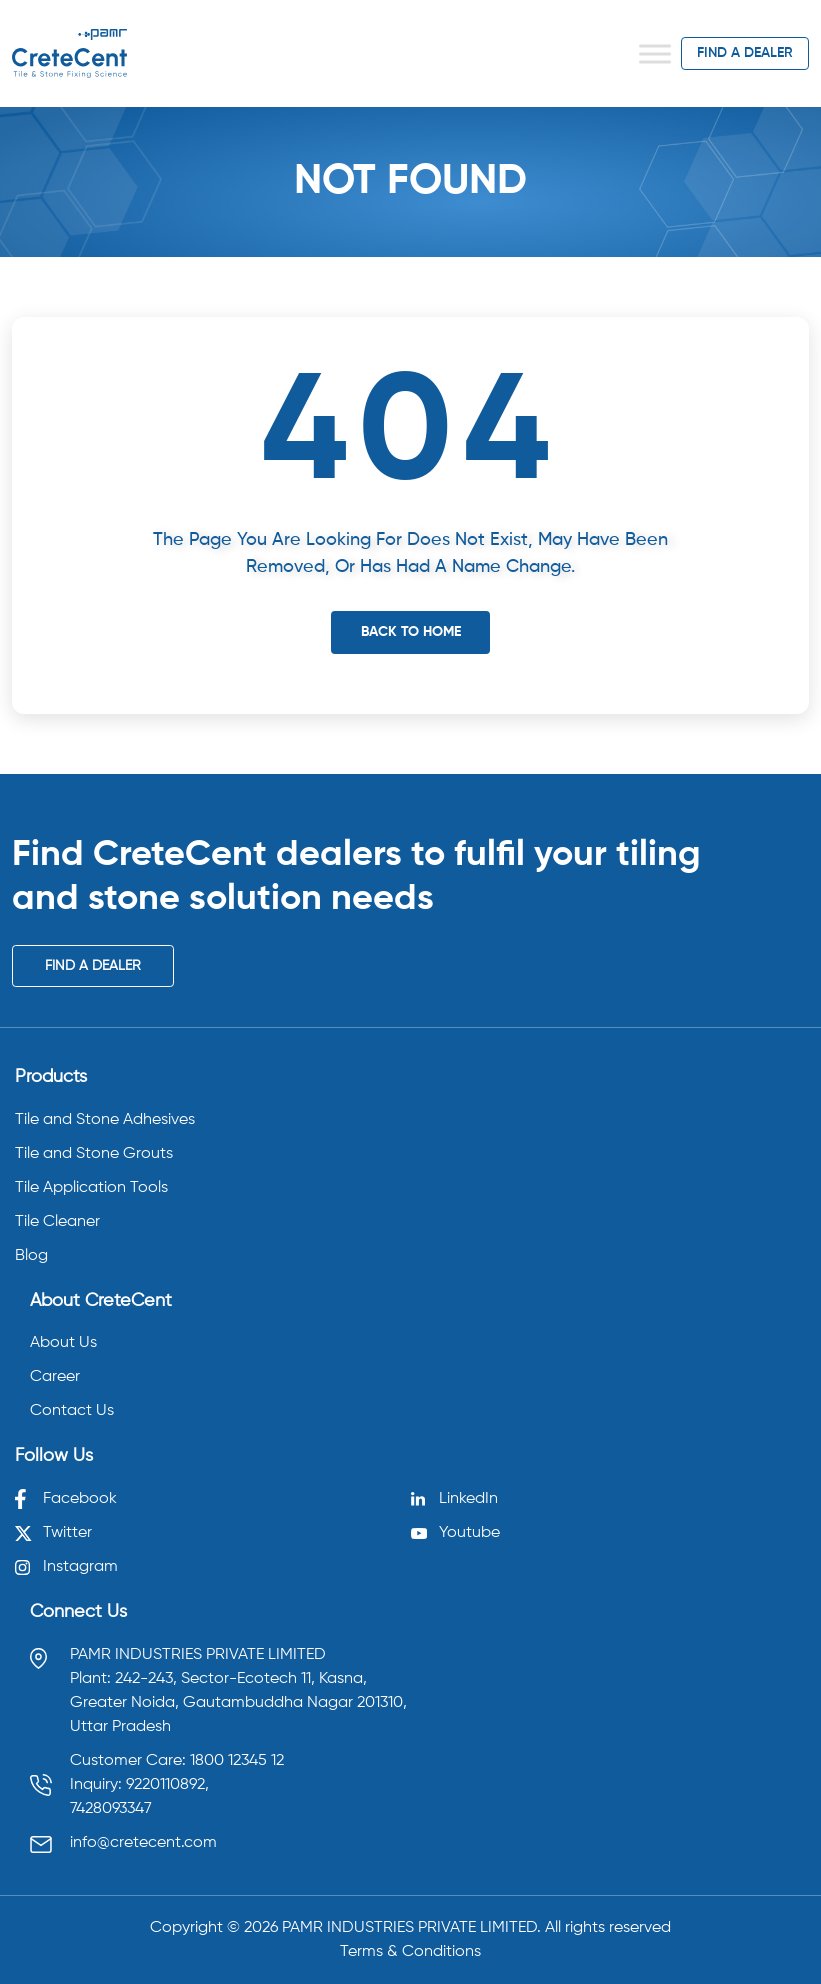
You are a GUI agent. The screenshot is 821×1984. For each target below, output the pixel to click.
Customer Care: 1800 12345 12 (177, 1761)
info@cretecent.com (143, 1843)
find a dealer (745, 53)
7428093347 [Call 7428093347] (111, 1809)
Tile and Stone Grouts (94, 1154)
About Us (63, 1343)
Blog (31, 1256)
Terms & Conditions (410, 1952)
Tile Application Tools (91, 1188)
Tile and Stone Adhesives (105, 1120)
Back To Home (411, 632)
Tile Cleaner (57, 1222)
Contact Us (72, 1411)
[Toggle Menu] (655, 53)
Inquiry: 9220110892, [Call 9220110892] (139, 1785)
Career (55, 1377)
